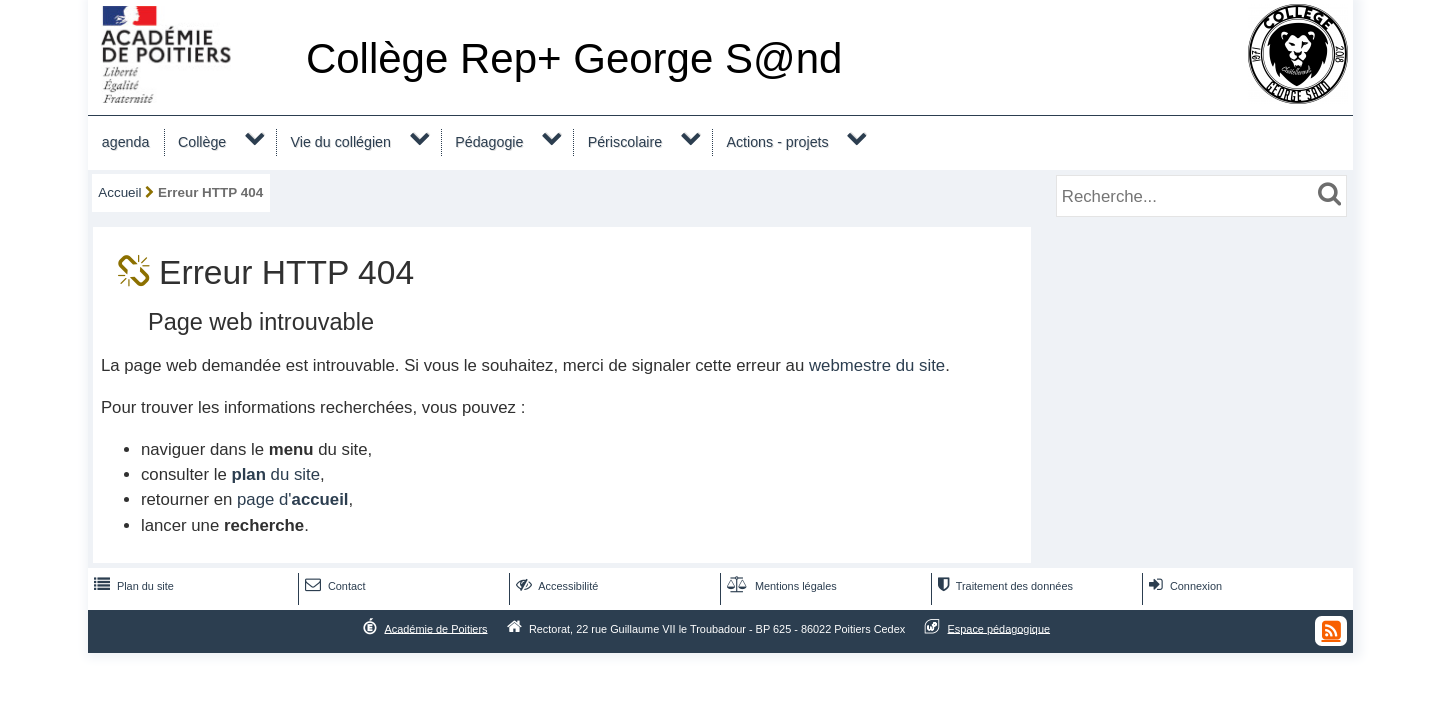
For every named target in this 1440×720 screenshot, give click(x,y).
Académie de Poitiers (435, 628)
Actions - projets (777, 142)
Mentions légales (780, 586)
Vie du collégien (341, 142)
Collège (202, 142)
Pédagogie (489, 142)
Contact (333, 586)
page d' (292, 499)
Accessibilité (555, 586)
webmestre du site (877, 365)
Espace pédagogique (999, 628)
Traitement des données (1003, 586)
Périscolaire (625, 142)
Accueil (119, 192)
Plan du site (132, 586)
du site (275, 474)
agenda (126, 142)
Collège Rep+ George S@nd (574, 58)
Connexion (1183, 586)
